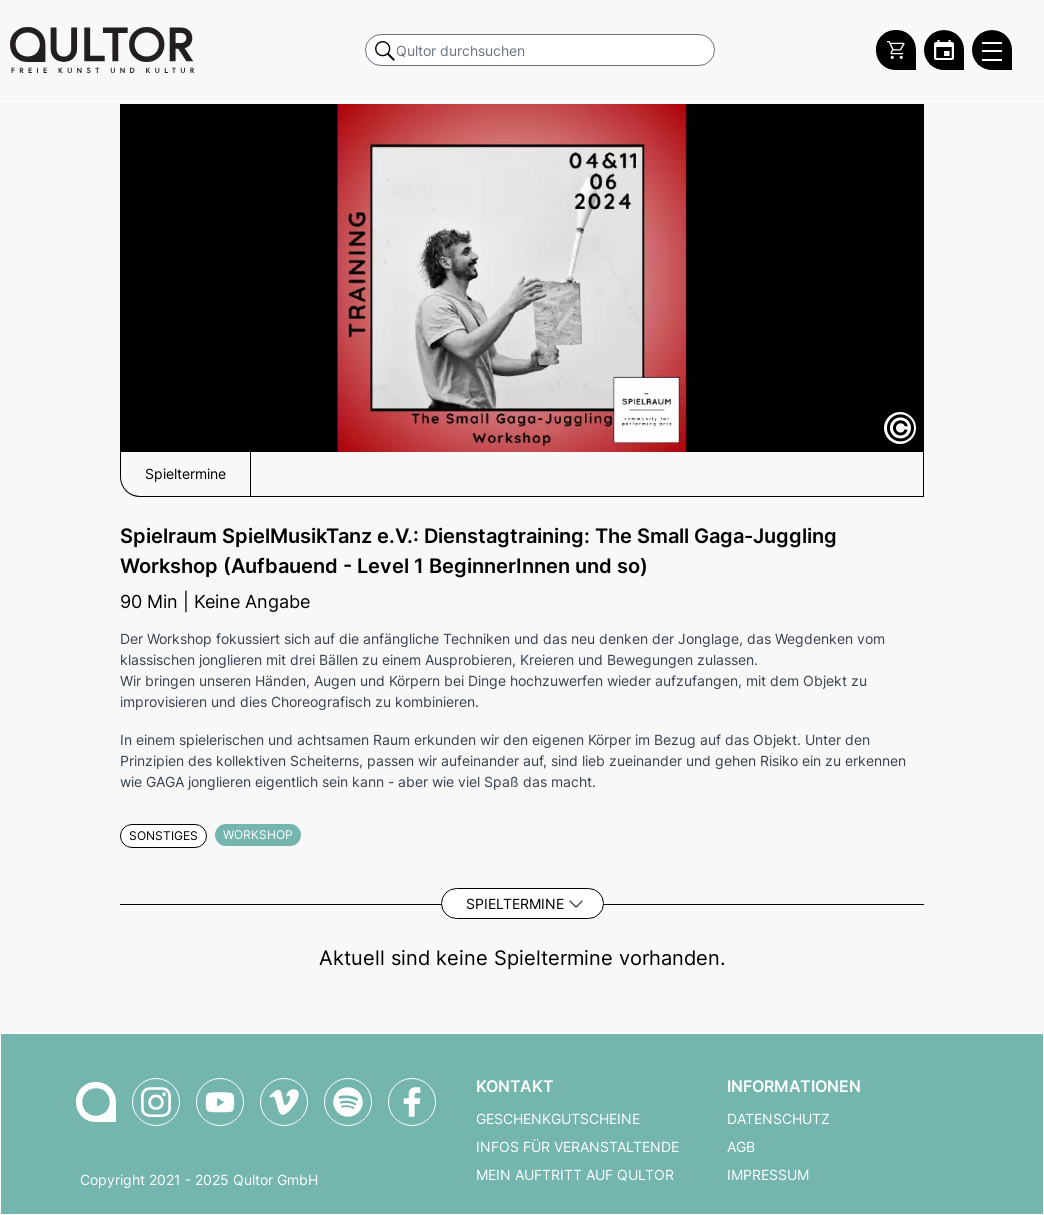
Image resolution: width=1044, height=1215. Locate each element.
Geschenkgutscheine (558, 1119)
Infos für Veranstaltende (577, 1147)
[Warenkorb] (896, 50)
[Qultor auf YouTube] (220, 1102)
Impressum (768, 1175)
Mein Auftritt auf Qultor (575, 1175)
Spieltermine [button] (185, 474)
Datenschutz (778, 1119)
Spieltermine (515, 903)
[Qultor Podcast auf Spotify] (348, 1102)
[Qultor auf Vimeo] (284, 1102)
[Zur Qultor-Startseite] (96, 1102)
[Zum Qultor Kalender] (944, 50)
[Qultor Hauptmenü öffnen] (992, 50)
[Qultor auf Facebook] (412, 1102)
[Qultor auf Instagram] (156, 1102)
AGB (741, 1147)
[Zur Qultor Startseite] (102, 50)
